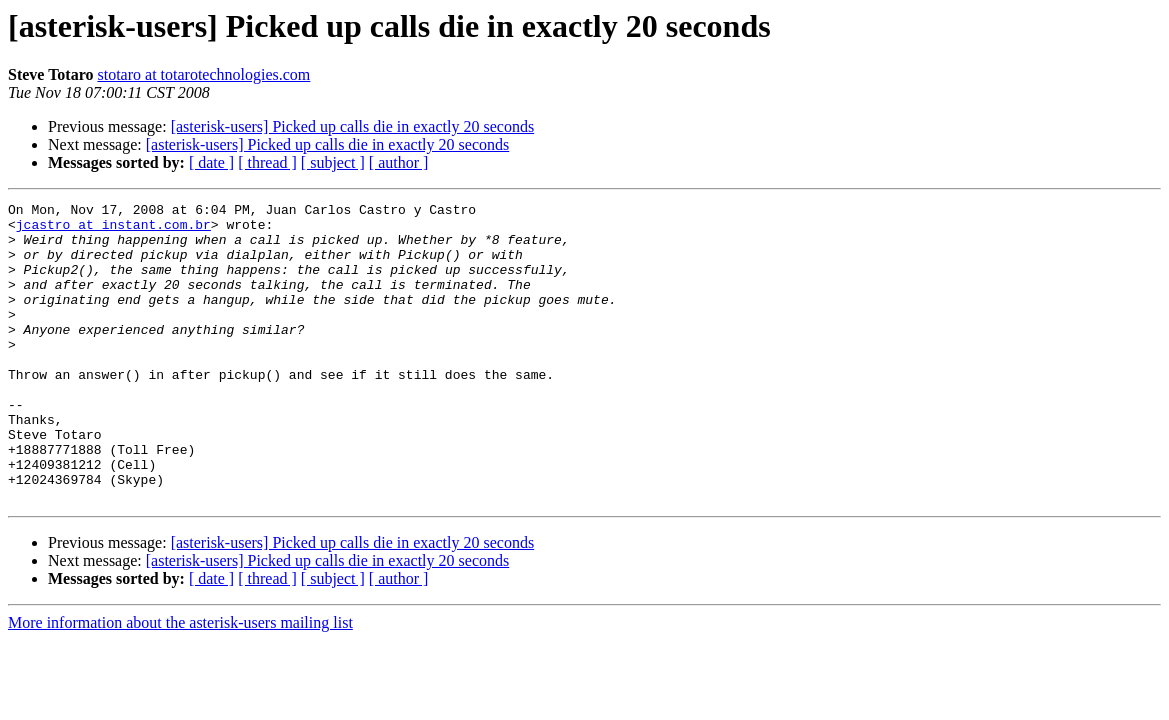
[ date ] (211, 162)
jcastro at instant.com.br (113, 230)
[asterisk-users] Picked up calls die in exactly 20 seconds (352, 126)
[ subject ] (333, 162)
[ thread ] (267, 162)
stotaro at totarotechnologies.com (203, 74)
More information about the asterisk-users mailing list (180, 682)
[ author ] (399, 162)
